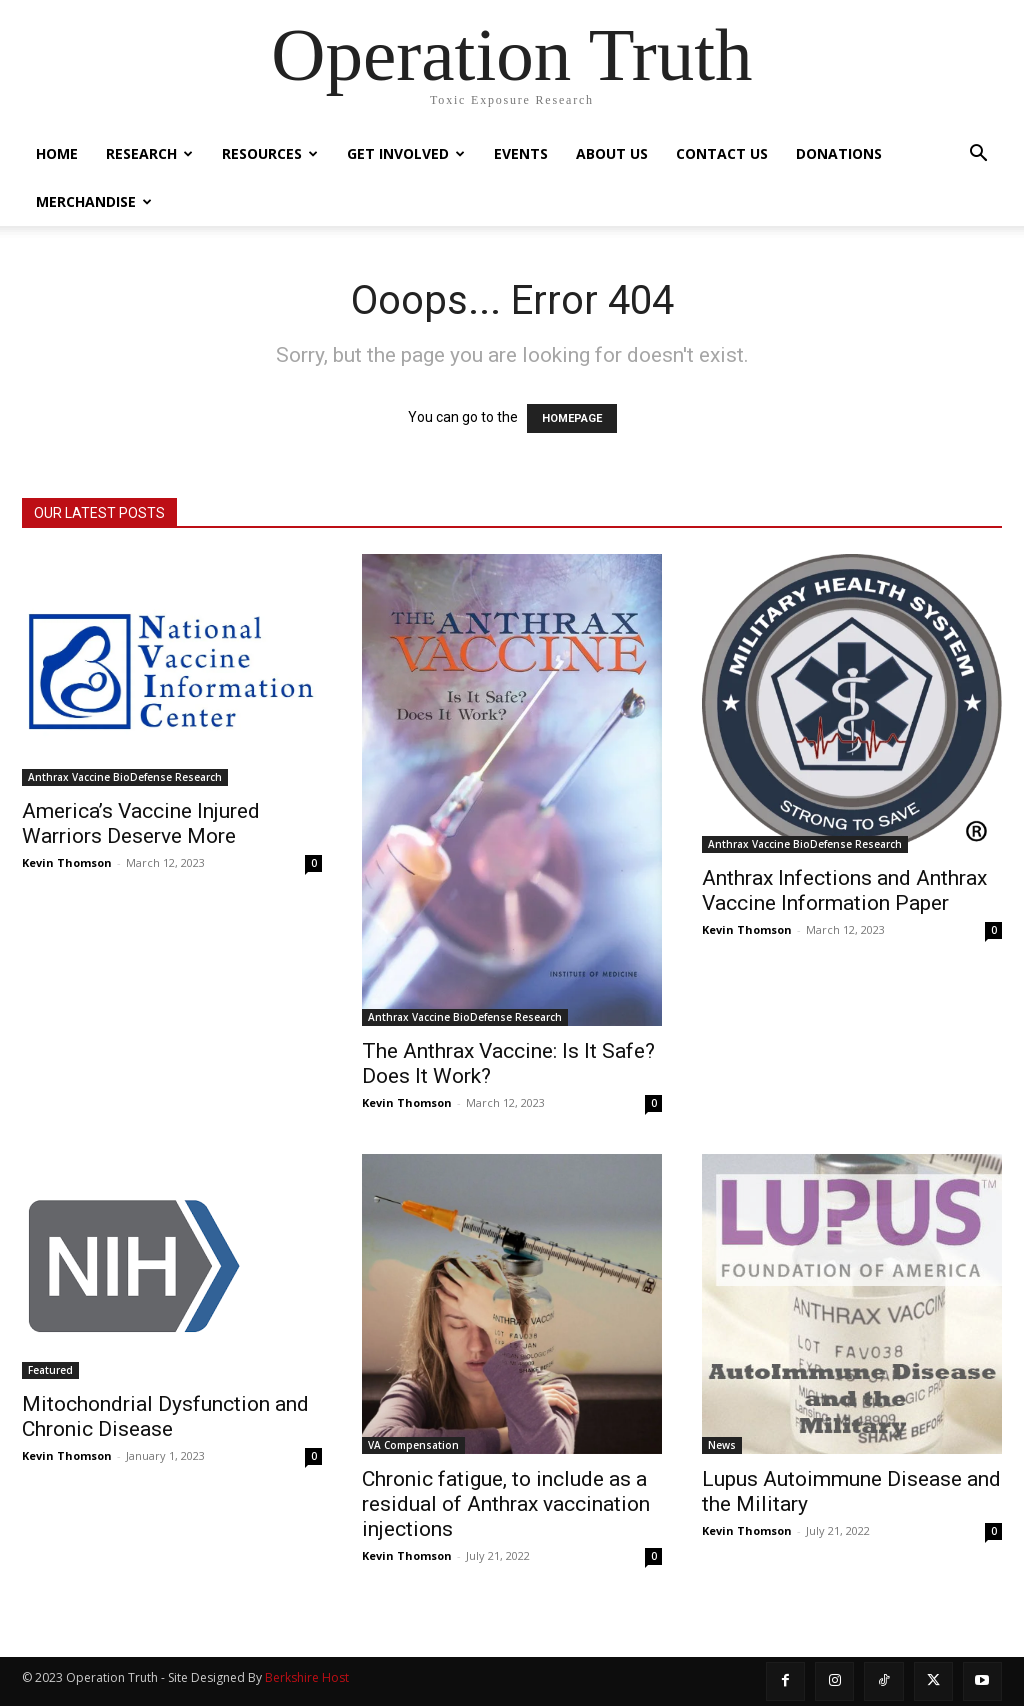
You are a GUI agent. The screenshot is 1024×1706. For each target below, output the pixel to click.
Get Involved (406, 153)
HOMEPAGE (572, 418)
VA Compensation (413, 1445)
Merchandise (94, 201)
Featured (50, 1370)
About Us (612, 153)
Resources (270, 153)
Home (57, 153)
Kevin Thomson (67, 862)
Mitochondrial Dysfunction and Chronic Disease (165, 1416)
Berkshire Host (307, 1677)
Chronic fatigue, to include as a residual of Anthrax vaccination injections (506, 1504)
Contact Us (722, 153)
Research (149, 153)
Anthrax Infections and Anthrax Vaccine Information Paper (844, 890)
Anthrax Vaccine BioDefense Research (125, 777)
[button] (978, 155)
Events (521, 153)
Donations (839, 153)
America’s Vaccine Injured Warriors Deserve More (141, 823)
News (722, 1445)
